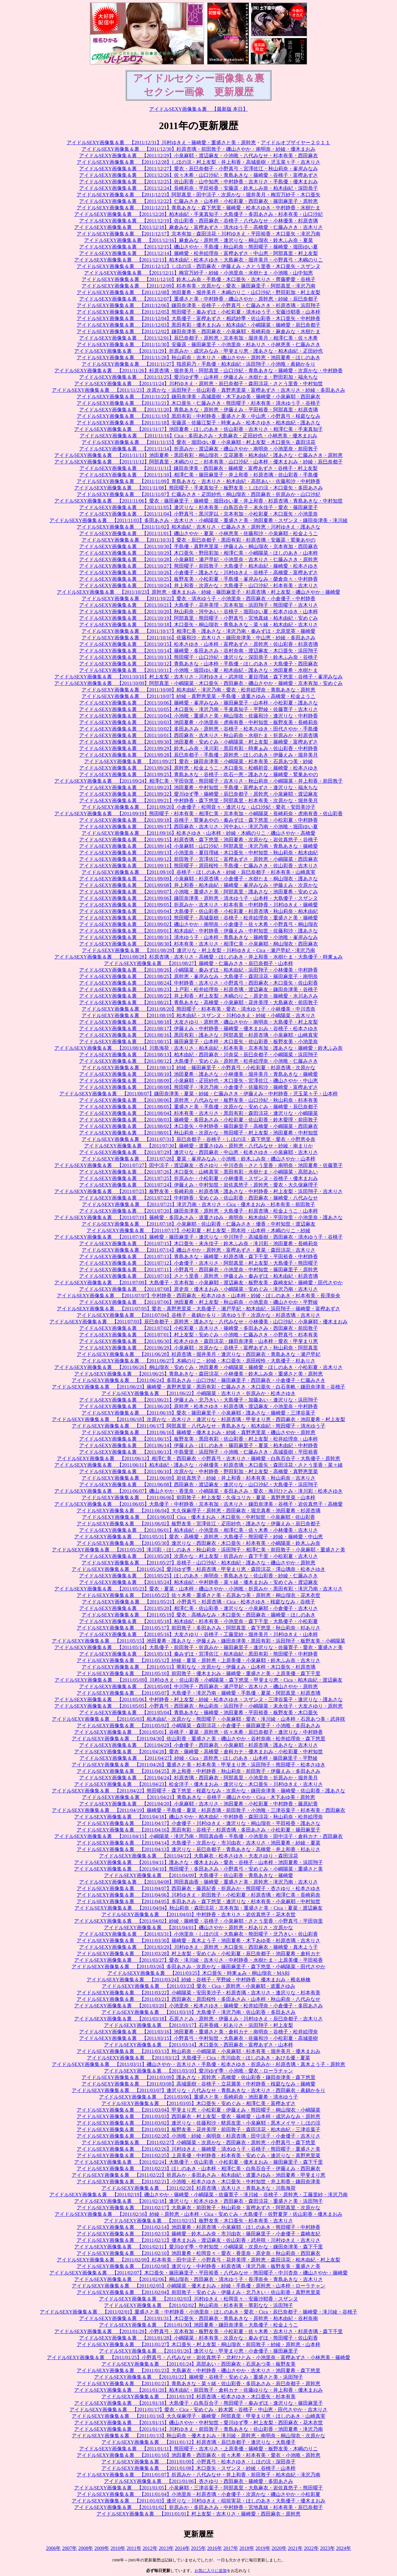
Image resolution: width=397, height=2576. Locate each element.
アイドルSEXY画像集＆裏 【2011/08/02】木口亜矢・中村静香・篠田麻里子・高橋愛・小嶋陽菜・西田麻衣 (198, 1126)
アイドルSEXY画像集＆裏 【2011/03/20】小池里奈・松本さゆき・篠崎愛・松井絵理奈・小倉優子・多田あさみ (198, 2005)
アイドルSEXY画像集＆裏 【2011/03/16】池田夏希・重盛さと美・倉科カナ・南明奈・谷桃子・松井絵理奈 (198, 2031)
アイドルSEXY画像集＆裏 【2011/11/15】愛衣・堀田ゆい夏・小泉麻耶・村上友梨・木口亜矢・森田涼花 (198, 442)
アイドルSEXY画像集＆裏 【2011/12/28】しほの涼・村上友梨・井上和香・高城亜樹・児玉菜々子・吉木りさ (198, 162)
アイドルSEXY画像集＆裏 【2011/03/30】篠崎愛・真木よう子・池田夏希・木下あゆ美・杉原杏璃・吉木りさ (198, 1940)
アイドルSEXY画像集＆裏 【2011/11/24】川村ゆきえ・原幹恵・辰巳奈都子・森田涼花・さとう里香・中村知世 (198, 383)
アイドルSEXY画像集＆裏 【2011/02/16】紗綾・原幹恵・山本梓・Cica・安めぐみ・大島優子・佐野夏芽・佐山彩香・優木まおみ (198, 2214)
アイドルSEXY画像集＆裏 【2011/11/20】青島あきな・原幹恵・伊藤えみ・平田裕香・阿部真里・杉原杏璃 (198, 409)
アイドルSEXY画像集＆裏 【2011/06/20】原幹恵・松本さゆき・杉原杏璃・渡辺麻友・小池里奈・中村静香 (198, 1406)
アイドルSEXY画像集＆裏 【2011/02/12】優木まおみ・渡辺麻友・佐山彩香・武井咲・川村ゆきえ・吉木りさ (198, 2240)
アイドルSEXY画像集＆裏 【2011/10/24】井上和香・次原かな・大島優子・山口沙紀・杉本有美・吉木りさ (198, 585)
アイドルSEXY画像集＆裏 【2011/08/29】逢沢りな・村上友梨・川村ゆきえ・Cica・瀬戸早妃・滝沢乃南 (198, 950)
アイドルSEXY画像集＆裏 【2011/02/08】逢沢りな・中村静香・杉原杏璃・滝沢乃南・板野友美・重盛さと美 (198, 2266)
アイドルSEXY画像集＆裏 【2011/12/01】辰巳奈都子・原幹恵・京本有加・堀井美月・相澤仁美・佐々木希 (198, 338)
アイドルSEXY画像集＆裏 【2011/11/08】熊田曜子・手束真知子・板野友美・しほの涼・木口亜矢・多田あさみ (198, 487)
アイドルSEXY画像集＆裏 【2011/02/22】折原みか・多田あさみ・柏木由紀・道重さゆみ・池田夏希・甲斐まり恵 (198, 2175)
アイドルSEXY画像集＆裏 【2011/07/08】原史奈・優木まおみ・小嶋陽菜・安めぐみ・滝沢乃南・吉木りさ (198, 1289)
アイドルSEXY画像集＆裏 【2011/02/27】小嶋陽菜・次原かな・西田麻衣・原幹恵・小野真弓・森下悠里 (198, 2142)
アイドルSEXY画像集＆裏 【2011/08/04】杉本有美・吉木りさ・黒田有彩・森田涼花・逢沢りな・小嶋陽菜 (198, 1113)
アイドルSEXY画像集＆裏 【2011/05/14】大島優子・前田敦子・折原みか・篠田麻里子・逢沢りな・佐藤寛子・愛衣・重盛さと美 (198, 1647)
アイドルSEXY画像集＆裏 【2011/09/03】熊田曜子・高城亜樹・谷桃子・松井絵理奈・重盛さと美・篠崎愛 (198, 917)
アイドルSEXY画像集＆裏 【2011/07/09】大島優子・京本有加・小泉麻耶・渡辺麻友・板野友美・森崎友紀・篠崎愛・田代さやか (198, 1282)
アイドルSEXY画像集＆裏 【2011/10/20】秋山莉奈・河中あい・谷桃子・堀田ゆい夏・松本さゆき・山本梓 (198, 611)
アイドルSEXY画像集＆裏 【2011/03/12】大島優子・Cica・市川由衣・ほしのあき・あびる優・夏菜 (198, 2057)
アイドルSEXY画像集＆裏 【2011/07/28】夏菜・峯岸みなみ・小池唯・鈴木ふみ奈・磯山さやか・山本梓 (198, 1158)
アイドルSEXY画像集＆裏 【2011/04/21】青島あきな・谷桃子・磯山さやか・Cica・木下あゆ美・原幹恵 (198, 1797)
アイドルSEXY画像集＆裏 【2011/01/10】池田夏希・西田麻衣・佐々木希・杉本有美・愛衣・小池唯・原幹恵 (198, 2455)
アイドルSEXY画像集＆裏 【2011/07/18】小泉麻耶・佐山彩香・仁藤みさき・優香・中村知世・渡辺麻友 (198, 1224)
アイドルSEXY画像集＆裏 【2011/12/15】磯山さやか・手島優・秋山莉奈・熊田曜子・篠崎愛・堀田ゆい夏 (198, 246)
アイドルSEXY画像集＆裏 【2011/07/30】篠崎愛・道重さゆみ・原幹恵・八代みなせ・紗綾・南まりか (198, 1145)
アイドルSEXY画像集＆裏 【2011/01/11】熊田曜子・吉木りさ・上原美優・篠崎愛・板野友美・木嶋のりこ (198, 2448)
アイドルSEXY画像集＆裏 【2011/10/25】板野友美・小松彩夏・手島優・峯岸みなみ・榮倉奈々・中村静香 (198, 579)
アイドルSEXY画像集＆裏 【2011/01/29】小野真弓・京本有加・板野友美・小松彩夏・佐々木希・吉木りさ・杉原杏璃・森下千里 (198, 2331)
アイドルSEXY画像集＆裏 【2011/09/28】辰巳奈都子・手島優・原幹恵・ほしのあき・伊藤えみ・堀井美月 (198, 755)
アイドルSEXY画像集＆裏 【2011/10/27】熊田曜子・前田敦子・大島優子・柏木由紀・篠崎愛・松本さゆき (198, 566)
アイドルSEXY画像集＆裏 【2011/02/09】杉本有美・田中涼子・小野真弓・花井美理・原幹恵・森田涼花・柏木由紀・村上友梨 (198, 2259)
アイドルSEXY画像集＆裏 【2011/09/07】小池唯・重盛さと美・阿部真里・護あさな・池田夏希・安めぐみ (198, 891)
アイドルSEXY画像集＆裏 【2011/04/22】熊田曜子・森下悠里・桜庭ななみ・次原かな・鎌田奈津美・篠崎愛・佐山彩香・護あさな (198, 1790)
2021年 (295, 2548)
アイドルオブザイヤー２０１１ (295, 142)
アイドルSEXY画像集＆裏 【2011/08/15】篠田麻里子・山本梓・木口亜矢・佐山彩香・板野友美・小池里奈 (198, 1041)
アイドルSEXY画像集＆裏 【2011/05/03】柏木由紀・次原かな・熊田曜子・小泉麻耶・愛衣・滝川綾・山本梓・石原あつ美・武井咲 (198, 1719)
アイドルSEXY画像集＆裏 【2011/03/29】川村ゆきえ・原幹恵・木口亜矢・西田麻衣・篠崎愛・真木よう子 (198, 1947)
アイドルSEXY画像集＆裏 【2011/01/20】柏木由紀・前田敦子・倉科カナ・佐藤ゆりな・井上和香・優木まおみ (198, 2390)
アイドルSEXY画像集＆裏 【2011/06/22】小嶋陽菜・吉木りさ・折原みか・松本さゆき (198, 1393)
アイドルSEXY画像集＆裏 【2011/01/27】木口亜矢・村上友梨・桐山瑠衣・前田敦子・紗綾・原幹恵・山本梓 (198, 2344)
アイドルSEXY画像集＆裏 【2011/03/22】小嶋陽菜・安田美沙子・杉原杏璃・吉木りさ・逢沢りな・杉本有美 (198, 1992)
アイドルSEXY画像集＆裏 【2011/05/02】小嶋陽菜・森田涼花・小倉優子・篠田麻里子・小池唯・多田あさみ (198, 1725)
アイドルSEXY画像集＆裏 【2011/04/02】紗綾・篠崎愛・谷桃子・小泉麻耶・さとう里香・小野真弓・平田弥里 (198, 1921)
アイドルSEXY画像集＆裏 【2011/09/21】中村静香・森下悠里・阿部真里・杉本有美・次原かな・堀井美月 (198, 800)
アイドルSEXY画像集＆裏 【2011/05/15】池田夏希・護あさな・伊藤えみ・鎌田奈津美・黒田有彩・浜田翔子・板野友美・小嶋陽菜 (198, 1641)
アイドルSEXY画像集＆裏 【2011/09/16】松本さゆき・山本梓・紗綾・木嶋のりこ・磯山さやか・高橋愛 (198, 833)
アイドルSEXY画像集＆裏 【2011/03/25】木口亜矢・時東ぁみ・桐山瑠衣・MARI (198, 1973)
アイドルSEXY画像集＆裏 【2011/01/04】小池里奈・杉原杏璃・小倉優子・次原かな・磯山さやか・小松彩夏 (198, 2494)
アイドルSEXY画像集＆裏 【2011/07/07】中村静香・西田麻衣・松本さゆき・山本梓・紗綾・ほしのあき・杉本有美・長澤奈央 (198, 1295)
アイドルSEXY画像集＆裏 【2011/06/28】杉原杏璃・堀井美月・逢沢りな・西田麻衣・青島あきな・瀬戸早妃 (198, 1354)
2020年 (279, 2548)
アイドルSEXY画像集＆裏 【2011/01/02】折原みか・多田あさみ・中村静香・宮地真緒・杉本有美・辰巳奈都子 (198, 2507)
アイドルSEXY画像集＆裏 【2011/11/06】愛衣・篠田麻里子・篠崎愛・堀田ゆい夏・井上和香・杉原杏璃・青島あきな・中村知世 (198, 500)
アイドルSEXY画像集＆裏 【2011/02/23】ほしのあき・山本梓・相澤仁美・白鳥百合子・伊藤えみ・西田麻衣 (198, 2168)
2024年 (343, 2548)
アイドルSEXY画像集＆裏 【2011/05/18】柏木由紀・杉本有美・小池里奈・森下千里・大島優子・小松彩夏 (198, 1621)
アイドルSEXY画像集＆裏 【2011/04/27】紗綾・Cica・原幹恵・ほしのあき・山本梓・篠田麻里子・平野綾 (198, 1758)
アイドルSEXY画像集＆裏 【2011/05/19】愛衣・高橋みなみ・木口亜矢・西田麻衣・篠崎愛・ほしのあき (198, 1614)
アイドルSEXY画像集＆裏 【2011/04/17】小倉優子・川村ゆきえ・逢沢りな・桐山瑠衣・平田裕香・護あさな (198, 1823)
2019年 (263, 2548)
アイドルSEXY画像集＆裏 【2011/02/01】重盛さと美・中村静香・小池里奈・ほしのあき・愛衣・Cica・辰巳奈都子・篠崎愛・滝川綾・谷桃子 (198, 2311)
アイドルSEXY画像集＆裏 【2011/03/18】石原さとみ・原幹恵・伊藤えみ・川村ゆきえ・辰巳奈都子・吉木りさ (198, 2018)
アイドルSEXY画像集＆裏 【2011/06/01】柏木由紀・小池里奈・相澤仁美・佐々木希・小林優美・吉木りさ (198, 1530)
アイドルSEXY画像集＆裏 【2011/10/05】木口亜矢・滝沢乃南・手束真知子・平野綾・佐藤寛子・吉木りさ (198, 709)
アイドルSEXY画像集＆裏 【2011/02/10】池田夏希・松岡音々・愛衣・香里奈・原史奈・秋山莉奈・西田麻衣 (198, 2253)
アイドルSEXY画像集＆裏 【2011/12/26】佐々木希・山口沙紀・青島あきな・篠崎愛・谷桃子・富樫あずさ (198, 175)
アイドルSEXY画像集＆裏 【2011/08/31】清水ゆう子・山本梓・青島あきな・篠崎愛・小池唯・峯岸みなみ (198, 937)
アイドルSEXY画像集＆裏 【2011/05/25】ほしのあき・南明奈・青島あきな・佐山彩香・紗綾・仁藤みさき (198, 1575)
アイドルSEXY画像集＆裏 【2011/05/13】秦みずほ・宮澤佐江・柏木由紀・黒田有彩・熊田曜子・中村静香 (198, 1654)
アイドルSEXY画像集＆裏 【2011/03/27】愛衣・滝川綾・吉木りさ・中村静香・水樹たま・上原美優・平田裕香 (198, 1960)
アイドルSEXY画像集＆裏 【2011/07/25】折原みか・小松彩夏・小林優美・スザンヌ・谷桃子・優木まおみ (198, 1178)
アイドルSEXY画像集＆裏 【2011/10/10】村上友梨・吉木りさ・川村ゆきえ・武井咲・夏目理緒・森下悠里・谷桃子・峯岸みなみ (198, 676)
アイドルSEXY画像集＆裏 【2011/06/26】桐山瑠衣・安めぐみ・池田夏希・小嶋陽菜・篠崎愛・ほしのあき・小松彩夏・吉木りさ (198, 1367)
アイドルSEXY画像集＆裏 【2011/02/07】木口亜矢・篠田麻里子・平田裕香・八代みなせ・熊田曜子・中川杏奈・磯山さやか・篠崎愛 (198, 2272)
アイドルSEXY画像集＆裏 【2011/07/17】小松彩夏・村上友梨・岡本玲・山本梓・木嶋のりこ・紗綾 (198, 1230)
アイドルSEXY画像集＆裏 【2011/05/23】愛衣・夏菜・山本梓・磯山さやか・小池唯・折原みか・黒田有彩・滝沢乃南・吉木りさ (198, 1588)
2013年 (166, 2548)
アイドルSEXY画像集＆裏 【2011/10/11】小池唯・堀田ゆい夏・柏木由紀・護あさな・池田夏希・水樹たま (198, 670)
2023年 (327, 2548)
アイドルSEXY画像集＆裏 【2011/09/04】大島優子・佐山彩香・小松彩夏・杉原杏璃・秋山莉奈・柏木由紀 (198, 911)
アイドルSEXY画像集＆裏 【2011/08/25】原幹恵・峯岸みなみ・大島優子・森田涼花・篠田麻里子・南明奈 (198, 976)
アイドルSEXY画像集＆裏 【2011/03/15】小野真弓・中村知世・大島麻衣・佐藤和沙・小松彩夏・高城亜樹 (198, 2038)
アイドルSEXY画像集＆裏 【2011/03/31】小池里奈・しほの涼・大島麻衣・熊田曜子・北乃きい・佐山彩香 (198, 1934)
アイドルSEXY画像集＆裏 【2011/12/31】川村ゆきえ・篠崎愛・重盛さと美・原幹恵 (161, 142)
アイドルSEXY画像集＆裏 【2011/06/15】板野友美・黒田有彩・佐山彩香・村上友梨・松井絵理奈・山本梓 (198, 1439)
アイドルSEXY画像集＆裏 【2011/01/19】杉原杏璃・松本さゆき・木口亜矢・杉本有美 (198, 2396)
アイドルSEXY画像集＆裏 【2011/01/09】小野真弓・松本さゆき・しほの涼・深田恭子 (198, 2461)
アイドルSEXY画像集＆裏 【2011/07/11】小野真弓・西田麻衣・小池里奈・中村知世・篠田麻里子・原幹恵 (198, 1269)
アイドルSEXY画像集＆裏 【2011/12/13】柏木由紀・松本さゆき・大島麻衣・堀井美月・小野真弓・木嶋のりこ (198, 259)
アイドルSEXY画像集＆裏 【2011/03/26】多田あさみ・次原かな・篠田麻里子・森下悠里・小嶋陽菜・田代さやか (198, 1966)
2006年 (53, 2548)
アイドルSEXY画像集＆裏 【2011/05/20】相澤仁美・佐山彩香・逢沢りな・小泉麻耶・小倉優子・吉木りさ (198, 1608)
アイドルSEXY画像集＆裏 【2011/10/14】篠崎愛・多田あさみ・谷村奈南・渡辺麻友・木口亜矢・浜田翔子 (198, 650)
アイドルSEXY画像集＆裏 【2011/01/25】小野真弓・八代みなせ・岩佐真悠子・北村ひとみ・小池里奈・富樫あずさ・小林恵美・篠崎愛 (198, 2357)
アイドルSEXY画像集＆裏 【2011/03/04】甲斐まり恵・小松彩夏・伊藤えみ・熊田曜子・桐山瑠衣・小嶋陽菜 (198, 2110)
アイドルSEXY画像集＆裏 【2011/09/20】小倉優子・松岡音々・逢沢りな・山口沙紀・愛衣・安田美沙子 (198, 807)
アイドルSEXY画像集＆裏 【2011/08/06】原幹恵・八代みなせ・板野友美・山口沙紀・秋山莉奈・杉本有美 (198, 1100)
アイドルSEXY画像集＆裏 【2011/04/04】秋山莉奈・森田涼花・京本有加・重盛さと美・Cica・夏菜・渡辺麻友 (198, 1908)
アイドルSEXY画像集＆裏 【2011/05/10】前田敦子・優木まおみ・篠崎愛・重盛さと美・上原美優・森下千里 (198, 1673)
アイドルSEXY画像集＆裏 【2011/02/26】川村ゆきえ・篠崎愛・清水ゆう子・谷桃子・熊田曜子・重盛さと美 (198, 2149)
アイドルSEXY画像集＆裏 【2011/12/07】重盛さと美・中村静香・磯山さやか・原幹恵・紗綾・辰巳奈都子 (198, 299)
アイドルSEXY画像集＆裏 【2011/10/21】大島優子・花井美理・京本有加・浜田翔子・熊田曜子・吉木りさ (198, 605)
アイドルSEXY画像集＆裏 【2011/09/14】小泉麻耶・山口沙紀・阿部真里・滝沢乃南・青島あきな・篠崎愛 (198, 846)
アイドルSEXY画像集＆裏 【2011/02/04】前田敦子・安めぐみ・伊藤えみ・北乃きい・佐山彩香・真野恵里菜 (198, 2292)
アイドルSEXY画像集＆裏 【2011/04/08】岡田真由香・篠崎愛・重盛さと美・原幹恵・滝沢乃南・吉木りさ (198, 1882)
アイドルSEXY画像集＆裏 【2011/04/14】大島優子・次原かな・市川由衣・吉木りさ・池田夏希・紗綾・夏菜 (198, 1842)
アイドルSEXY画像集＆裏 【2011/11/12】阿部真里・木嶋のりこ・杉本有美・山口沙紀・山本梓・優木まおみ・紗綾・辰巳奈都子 (198, 461)
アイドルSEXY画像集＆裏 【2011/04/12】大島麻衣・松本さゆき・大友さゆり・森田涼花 (198, 1855)
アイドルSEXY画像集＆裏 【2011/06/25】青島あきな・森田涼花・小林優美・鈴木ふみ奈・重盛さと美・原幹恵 (198, 1373)
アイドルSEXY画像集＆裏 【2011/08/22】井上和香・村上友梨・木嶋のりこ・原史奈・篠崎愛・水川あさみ (198, 996)
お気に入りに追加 (210, 2570)
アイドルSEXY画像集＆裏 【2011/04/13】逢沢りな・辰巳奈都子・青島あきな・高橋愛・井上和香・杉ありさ (198, 1849)
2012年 (150, 2548)
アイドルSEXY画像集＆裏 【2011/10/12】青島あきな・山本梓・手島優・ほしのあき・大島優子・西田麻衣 (198, 663)
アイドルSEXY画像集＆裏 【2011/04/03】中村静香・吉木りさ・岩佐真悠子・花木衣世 (198, 1914)
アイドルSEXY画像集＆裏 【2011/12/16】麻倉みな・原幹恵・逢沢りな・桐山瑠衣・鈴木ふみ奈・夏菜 (198, 240)
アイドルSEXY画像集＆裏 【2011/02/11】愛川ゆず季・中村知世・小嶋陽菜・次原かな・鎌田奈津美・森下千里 (198, 2246)
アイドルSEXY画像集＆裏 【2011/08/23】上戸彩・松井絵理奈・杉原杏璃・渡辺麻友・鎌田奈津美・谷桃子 (198, 989)
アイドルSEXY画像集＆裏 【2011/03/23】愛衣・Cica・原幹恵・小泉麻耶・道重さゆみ (198, 1986)
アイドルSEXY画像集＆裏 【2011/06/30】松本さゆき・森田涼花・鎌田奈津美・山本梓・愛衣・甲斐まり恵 (198, 1341)
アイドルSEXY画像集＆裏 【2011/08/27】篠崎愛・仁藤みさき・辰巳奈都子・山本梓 (198, 963)
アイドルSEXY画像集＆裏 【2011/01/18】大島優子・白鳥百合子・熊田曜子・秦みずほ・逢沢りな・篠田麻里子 (198, 2403)
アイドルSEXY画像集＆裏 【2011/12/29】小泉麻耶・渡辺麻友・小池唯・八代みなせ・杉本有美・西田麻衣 (198, 155)
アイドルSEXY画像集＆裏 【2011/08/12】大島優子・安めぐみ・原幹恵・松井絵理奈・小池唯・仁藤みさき (198, 1061)
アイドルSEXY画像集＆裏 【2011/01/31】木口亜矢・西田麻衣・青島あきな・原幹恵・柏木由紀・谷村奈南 (198, 2318)
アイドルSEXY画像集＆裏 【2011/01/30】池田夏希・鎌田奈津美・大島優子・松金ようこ (198, 2325)
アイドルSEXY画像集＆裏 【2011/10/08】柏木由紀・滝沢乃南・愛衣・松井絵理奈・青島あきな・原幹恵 (198, 689)
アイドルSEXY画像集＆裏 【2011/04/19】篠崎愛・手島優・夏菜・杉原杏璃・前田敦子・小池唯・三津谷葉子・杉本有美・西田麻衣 (198, 1810)
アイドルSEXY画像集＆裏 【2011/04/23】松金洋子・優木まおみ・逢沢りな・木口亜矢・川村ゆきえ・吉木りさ (198, 1784)
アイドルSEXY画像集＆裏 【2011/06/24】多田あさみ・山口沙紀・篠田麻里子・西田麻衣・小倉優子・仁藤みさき (198, 1380)
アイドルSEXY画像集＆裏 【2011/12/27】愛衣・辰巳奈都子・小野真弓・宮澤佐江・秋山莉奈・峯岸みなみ (198, 168)
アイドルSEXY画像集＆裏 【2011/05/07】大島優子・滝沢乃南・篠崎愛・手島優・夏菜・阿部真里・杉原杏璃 (198, 1693)
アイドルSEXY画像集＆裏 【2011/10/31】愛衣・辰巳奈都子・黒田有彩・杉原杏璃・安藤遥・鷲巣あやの (198, 540)
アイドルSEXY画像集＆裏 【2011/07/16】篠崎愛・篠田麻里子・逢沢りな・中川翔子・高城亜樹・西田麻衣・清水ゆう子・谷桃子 (198, 1237)
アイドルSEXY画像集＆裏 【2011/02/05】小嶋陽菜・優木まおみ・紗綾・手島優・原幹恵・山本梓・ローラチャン (198, 2285)
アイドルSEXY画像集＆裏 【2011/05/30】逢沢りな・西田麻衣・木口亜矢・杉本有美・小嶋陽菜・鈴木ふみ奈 (198, 1543)
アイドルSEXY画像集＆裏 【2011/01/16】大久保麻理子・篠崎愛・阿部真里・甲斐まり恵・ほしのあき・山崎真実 (198, 2416)
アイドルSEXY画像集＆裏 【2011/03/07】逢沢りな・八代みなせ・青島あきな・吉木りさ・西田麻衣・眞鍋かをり (198, 2090)
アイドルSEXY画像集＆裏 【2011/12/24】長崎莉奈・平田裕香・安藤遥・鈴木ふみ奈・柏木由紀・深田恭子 (198, 188)
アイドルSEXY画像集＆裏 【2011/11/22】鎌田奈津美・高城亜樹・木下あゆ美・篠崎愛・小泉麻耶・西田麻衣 (198, 396)
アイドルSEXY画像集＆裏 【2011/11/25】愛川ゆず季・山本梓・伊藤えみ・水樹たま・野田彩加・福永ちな (198, 377)
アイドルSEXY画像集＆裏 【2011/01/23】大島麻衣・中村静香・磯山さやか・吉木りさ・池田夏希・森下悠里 (198, 2370)
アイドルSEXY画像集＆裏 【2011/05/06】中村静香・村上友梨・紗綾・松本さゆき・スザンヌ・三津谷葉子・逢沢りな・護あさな (198, 1699)
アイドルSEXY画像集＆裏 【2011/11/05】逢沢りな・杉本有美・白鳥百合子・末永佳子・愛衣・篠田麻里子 (198, 507)
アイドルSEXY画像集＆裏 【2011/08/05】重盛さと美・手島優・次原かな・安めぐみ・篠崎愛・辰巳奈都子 (198, 1106)
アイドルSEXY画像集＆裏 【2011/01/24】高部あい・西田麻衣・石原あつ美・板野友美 (198, 2364)
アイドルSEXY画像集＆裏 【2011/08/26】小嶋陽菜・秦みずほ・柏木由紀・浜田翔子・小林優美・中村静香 (198, 970)
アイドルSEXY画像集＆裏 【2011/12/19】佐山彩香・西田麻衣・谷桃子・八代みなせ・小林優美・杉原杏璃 (198, 220)
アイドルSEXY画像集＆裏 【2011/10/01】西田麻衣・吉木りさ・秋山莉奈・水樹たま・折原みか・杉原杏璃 (198, 735)
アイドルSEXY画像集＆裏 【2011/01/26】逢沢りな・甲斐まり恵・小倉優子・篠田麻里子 (198, 2351)
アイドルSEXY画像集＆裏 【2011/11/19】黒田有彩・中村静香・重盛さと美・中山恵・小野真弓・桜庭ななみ (198, 416)
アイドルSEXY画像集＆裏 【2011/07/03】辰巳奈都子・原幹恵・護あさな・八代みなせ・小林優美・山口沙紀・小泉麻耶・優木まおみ (198, 1321)
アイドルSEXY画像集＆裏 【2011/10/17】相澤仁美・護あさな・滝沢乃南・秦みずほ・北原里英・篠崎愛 (198, 631)
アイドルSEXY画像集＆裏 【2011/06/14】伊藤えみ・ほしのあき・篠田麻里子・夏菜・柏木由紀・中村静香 (198, 1445)
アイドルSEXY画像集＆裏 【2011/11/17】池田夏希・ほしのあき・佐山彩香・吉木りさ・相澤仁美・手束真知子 (198, 429)
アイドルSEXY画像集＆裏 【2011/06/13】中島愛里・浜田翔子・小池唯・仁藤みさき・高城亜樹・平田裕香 (198, 1452)
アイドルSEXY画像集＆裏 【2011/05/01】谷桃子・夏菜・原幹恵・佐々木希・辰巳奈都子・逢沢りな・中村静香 (198, 1732)
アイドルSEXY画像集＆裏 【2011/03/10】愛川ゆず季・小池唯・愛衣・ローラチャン (198, 2070)
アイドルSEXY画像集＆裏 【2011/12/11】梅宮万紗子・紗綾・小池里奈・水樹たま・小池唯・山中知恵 (198, 272)
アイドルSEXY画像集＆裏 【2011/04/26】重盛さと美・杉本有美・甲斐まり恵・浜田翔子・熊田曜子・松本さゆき (198, 1764)
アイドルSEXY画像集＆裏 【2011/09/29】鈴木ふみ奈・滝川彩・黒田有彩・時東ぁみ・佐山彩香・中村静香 (198, 748)
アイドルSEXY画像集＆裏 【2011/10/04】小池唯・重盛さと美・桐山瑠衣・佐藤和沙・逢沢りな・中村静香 (198, 715)
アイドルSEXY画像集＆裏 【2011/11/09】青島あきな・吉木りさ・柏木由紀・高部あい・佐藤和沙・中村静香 (198, 481)
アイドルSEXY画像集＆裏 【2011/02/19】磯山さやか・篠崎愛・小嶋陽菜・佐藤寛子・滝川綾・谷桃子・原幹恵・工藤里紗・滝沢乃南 (198, 2194)
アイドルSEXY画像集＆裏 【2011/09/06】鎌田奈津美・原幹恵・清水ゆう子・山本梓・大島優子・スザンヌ (198, 898)
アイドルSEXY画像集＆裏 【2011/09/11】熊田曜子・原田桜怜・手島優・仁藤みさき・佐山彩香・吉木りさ (198, 865)
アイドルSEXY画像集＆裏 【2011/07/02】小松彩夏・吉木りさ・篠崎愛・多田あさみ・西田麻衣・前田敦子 (198, 1328)
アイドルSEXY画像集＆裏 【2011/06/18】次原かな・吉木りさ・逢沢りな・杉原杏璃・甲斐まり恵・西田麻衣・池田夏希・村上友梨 (198, 1419)
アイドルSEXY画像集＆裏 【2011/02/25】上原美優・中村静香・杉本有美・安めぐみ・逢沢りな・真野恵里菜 (198, 2155)
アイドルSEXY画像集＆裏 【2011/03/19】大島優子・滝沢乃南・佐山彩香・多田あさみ (198, 2012)
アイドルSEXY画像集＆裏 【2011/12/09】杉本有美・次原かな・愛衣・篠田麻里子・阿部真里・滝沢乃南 (198, 285)
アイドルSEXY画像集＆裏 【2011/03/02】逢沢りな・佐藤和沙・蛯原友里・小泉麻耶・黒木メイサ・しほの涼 (198, 2123)
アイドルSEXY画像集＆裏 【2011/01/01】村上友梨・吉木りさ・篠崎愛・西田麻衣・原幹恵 (198, 2513)
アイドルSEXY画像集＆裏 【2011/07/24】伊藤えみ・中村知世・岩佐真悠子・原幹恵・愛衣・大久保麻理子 (198, 1184)
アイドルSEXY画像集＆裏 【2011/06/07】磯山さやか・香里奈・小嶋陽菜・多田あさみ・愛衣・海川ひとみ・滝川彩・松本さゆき (198, 1491)
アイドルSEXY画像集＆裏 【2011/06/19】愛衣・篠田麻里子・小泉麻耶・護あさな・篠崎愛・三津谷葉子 (198, 1412)
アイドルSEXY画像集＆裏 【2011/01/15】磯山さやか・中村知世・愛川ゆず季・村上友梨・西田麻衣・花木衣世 (198, 2422)
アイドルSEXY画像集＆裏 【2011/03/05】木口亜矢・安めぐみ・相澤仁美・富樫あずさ (198, 2103)
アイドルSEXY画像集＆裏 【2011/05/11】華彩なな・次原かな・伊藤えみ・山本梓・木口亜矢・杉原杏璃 (198, 1667)
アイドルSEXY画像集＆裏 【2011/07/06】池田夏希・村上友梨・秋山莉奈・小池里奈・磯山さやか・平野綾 (198, 1302)
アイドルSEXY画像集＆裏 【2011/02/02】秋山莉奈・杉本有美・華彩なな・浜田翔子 (198, 2305)
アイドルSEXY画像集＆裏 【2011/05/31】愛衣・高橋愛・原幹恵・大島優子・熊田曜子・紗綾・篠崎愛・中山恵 (198, 1536)
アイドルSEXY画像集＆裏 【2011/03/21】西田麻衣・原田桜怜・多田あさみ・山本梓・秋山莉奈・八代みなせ (198, 1999)
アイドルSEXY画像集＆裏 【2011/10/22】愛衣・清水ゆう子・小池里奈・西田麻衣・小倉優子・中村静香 (198, 598)
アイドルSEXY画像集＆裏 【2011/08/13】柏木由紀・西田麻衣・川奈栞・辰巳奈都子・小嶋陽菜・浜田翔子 (198, 1054)
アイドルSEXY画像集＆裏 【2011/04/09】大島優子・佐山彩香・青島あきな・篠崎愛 (198, 1875)
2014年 (182, 2548)
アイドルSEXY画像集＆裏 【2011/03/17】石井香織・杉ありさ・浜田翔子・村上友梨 (198, 2025)
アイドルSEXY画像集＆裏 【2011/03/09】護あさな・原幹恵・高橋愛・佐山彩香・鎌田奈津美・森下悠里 (198, 2077)
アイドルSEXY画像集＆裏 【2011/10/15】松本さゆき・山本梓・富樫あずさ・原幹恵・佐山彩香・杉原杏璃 (198, 644)
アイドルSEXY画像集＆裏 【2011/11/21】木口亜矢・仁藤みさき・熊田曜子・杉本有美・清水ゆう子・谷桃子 (198, 403)
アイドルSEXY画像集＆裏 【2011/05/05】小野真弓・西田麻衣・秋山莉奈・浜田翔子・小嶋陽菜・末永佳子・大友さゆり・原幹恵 (198, 1706)
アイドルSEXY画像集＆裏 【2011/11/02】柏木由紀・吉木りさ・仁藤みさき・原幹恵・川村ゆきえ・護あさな (198, 527)
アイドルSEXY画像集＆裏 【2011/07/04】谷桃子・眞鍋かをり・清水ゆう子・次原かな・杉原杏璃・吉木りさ (198, 1315)
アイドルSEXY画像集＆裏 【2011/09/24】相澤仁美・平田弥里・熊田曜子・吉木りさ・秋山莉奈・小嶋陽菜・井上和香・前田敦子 (198, 781)
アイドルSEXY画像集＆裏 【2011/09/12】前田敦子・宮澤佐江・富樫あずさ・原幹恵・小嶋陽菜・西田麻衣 (198, 859)
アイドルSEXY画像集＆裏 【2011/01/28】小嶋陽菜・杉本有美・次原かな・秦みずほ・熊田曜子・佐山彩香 (198, 2338)
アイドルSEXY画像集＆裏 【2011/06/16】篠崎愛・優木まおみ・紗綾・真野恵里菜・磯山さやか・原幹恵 (198, 1432)
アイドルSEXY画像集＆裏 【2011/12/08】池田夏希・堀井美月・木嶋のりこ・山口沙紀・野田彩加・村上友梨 (198, 292)
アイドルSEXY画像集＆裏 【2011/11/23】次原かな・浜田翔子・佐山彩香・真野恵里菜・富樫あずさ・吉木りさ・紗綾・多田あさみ (198, 390)
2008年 (85, 2548)
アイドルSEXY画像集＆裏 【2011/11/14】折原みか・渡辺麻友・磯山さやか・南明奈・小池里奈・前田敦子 (198, 448)
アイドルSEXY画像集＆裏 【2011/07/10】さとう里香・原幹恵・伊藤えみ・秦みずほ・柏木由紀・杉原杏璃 (198, 1276)
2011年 (134, 2548)
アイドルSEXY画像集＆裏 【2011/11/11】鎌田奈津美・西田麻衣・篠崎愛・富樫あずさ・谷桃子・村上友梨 (198, 468)
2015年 (198, 2548)
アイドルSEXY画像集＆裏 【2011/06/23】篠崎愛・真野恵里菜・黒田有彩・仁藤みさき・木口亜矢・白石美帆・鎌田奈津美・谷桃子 (198, 1386)
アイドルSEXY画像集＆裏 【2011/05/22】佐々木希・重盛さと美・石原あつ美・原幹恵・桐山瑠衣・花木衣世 (198, 1595)
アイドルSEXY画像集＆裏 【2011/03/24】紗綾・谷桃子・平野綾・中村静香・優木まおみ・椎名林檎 (198, 1979)
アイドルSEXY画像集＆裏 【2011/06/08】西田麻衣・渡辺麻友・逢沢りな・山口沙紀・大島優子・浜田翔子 (198, 1484)
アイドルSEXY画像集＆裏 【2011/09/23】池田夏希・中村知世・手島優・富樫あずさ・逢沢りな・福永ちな (198, 787)
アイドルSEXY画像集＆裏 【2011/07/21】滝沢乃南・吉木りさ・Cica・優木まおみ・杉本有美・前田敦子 (198, 1204)
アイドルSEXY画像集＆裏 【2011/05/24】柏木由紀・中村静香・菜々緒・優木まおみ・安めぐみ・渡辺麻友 (198, 1582)
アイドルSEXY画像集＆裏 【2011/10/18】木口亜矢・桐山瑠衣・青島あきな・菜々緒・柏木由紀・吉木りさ (198, 624)
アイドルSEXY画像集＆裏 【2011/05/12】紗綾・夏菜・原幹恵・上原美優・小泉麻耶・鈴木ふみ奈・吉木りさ (198, 1660)
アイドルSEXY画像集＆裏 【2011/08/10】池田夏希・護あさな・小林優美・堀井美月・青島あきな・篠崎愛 (198, 1074)
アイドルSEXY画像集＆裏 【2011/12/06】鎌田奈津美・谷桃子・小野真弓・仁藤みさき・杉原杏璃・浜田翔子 (198, 305)
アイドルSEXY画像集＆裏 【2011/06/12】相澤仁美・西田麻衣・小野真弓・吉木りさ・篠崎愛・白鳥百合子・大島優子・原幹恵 (198, 1458)
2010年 (117, 2548)
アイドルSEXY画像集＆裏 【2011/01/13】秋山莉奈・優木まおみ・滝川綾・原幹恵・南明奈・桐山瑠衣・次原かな (198, 2435)
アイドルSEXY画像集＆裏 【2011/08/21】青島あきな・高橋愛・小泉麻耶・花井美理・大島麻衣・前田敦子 (198, 1002)
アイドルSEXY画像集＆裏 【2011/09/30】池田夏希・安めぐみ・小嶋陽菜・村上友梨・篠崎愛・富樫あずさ (198, 742)
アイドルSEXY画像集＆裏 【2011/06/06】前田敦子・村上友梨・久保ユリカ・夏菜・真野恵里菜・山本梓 (198, 1497)
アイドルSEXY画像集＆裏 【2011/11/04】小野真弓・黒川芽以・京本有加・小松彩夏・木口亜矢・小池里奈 (198, 514)
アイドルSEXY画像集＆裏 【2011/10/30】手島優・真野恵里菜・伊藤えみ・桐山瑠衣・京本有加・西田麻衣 (198, 546)
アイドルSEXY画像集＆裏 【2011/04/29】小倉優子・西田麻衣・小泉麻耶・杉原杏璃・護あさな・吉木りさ (198, 1745)
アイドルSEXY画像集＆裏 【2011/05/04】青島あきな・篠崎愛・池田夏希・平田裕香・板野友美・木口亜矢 (198, 1712)
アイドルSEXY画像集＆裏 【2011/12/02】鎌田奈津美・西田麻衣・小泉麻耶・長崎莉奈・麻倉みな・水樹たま (198, 331)
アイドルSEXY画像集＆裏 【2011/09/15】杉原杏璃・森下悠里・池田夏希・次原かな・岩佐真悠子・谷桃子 (198, 839)
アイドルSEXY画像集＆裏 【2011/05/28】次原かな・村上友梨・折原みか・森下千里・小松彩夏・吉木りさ (198, 1556)
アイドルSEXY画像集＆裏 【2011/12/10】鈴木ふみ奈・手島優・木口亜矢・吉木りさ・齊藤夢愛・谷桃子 (198, 279)
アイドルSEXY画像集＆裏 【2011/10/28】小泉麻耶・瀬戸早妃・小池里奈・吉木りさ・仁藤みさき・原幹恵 (198, 559)
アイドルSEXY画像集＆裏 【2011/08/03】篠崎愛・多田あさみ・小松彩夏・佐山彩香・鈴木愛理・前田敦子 (198, 1119)
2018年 (246, 2548)
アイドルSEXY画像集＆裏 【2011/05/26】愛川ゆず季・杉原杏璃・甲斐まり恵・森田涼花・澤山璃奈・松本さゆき (198, 1569)
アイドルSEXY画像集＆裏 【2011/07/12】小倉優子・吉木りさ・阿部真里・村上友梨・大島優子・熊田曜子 (198, 1263)
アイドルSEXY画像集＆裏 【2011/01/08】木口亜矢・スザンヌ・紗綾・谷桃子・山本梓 (198, 2468)
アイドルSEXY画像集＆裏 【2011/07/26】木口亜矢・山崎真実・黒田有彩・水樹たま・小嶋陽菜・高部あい (198, 1171)
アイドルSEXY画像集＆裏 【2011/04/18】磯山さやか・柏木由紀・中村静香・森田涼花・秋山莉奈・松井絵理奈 (198, 1816)
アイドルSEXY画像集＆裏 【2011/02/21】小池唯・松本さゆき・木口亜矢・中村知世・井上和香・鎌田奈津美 (198, 2181)
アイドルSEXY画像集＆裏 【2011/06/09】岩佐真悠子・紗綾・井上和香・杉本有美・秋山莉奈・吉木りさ (198, 1478)
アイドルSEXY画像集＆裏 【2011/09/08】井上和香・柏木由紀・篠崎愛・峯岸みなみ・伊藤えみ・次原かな (198, 885)
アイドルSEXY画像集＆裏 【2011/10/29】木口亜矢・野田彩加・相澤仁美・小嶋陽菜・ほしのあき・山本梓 (198, 553)
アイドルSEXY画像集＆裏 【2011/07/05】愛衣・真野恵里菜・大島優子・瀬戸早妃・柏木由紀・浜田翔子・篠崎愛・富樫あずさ (198, 1308)
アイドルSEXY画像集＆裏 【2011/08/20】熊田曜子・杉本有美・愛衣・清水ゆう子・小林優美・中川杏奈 (198, 1009)
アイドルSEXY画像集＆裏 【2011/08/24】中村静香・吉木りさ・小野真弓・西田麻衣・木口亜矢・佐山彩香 (198, 983)
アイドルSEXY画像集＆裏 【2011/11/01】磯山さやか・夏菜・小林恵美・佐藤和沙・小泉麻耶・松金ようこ (198, 533)
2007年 (69, 2548)
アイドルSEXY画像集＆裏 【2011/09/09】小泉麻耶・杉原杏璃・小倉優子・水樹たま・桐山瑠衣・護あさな (198, 878)
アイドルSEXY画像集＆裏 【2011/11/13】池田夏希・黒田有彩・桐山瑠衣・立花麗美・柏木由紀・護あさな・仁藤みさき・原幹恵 (198, 455)
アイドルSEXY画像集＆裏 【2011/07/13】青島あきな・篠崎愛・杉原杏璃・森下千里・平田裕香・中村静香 (198, 1256)
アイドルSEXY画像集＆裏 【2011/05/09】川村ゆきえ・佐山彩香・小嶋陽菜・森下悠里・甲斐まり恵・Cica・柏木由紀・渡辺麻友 (198, 1680)
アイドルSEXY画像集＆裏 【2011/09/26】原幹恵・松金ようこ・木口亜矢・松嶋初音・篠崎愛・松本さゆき (198, 768)
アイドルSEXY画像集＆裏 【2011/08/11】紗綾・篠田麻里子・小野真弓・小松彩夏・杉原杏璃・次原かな (198, 1067)
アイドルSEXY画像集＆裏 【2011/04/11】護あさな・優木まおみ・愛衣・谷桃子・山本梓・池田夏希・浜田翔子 (198, 1862)
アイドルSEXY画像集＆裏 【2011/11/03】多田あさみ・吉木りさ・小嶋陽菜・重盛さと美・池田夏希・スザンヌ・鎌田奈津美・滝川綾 (198, 520)
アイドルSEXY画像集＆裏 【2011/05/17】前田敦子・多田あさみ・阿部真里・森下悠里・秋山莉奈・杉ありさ (198, 1627)
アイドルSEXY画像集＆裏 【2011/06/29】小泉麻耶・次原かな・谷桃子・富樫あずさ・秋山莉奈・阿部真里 (198, 1347)
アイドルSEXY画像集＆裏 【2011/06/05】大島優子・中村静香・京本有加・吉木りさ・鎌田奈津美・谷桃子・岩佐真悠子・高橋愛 (198, 1504)
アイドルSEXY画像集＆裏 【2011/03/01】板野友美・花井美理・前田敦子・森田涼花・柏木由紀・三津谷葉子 (198, 2129)
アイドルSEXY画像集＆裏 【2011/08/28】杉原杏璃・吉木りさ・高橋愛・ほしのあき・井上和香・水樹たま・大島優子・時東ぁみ (198, 956)
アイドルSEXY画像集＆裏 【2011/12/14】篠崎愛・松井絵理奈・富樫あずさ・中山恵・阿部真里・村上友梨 (198, 253)
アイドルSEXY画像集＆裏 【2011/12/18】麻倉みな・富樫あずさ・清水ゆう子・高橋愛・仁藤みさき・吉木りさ (198, 227)
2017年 (230, 2548)
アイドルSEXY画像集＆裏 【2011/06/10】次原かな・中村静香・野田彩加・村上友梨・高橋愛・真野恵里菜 (198, 1471)
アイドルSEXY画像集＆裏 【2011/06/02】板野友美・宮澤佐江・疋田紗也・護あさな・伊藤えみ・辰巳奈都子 (198, 1523)
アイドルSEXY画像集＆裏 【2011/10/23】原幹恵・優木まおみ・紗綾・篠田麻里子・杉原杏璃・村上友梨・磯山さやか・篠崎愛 (198, 592)
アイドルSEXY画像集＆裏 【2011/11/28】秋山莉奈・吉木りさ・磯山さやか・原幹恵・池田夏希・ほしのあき (198, 357)
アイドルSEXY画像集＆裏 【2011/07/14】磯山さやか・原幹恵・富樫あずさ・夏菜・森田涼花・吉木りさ (198, 1250)
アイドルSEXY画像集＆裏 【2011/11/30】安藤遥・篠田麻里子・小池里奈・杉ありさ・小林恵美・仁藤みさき (198, 344)
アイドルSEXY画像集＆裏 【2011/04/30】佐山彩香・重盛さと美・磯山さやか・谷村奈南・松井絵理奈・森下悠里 (198, 1738)
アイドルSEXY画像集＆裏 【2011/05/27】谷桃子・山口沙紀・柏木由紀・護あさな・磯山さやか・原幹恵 (198, 1562)
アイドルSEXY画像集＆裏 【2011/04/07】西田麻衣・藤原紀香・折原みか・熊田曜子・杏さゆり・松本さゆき (198, 1888)
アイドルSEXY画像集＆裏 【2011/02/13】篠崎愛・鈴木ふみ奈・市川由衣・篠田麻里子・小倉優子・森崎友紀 (198, 2233)
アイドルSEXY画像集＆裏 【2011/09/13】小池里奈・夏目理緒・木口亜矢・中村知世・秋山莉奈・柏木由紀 (198, 852)
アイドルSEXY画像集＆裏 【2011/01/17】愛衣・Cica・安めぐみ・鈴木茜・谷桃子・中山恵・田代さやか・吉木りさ (198, 2409)
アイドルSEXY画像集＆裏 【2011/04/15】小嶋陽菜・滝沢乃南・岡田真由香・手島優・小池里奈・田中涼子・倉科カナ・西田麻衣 (198, 1836)
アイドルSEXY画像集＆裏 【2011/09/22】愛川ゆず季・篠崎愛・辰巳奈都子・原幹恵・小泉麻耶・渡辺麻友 (198, 794)
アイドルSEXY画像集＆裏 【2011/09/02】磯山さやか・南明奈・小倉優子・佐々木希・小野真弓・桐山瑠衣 (198, 924)
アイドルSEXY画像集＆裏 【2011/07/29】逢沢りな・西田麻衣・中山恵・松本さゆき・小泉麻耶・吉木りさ (198, 1152)
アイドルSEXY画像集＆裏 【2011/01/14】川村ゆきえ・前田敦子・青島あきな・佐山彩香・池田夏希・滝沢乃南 (198, 2429)
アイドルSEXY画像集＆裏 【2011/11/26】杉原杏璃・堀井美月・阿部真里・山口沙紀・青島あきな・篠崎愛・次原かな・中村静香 (198, 370)
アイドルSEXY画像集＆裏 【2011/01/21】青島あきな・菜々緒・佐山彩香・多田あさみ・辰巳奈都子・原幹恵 (198, 2383)
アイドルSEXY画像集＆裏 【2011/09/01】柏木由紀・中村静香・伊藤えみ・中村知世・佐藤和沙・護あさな (198, 930)
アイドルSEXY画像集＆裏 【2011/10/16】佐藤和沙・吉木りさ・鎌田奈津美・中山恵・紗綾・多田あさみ (198, 637)
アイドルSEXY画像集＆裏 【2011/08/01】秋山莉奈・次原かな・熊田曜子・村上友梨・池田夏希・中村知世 (198, 1132)
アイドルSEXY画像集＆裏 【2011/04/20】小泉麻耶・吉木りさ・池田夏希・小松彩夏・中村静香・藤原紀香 (198, 1803)
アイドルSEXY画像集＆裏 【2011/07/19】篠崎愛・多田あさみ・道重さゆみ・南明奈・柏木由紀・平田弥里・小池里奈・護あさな (198, 1217)
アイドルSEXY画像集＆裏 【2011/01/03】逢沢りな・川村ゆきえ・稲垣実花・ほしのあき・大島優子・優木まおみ (198, 2500)
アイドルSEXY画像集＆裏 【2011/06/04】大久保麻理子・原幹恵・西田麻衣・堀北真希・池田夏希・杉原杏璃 (198, 1510)
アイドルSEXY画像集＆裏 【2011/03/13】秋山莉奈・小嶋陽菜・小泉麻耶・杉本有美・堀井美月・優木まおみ (198, 2051)
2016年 (214, 2548)
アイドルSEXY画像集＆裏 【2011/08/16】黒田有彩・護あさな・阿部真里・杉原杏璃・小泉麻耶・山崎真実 (198, 1035)
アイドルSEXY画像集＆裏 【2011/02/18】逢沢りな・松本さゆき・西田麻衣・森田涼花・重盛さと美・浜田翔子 (198, 2201)
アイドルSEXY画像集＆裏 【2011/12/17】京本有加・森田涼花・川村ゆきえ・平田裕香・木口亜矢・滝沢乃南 (198, 233)
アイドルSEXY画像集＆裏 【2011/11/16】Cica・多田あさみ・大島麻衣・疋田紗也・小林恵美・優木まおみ (199, 435)
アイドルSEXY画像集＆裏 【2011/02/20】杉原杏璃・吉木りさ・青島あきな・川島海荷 (198, 2188)
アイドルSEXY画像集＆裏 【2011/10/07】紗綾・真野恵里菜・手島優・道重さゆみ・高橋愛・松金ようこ (198, 696)
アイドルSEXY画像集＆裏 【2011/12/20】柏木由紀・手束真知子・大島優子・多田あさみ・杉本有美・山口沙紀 (198, 214)
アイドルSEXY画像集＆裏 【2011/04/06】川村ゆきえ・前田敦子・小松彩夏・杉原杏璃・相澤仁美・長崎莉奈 (198, 1895)
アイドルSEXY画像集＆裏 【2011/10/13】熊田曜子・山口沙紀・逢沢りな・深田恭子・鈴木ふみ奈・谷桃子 (198, 657)
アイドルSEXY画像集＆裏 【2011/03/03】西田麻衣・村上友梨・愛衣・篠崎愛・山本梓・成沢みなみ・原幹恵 (198, 2116)
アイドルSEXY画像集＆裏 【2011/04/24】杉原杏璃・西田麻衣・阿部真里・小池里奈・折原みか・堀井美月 (198, 1777)
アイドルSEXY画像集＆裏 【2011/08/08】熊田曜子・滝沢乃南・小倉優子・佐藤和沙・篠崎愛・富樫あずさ (198, 1087)
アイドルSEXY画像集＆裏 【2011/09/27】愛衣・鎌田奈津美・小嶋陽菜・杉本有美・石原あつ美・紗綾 (198, 761)
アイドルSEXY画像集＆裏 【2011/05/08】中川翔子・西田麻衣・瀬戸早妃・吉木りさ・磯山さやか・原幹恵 (198, 1686)
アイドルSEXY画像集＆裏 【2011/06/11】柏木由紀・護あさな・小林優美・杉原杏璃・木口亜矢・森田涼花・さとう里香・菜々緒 (198, 1465)
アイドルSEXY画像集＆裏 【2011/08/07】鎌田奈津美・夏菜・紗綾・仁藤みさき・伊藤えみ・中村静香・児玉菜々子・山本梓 (198, 1093)
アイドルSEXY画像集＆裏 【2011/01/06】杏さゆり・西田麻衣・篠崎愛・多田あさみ (198, 2481)
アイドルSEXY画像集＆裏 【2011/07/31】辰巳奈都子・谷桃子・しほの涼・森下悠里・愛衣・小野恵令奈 (198, 1139)
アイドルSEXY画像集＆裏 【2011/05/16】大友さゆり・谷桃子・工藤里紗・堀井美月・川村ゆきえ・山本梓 (198, 1634)
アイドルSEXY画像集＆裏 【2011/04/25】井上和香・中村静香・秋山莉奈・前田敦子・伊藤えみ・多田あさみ (198, 1771)
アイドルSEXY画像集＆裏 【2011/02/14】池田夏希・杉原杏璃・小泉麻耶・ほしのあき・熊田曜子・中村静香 (198, 2227)
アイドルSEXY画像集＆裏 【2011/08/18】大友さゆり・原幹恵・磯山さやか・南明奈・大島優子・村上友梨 (198, 1022)
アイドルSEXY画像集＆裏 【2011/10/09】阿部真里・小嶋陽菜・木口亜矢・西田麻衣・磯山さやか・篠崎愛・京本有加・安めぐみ (198, 683)
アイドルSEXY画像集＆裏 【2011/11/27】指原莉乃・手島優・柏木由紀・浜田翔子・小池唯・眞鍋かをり (198, 364)
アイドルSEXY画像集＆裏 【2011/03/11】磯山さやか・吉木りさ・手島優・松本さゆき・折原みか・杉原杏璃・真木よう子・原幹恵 (198, 2064)
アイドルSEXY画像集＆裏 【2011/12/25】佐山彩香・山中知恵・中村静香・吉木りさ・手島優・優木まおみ (198, 181)
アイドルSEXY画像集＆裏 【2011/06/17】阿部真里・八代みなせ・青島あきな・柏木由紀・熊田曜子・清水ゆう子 (198, 1426)
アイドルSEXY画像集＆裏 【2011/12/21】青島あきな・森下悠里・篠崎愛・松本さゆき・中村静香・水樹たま (198, 207)
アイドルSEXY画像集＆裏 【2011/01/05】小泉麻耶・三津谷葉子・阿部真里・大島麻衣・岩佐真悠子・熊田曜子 (198, 2487)
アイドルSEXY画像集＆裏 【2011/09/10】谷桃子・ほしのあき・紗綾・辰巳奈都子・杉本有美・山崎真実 (198, 872)
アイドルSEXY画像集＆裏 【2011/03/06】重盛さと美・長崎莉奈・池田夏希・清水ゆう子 (198, 2097)
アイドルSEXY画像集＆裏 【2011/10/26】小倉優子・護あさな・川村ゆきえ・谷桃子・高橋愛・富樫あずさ (198, 572)
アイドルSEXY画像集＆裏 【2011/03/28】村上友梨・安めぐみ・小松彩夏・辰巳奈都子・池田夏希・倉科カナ (198, 1953)
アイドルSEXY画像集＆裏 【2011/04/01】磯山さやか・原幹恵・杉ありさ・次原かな (198, 1927)
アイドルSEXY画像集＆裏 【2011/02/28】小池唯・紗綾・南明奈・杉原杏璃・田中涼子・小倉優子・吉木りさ (198, 2136)
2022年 (311, 2548)
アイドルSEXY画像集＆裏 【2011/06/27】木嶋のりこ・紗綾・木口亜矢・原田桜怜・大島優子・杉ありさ (198, 1360)
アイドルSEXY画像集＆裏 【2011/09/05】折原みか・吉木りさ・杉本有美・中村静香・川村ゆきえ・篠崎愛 (198, 904)
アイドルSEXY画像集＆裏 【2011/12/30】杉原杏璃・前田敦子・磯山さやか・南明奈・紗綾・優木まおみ (198, 149)
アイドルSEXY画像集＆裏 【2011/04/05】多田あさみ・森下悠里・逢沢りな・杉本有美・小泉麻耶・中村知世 (198, 1901)
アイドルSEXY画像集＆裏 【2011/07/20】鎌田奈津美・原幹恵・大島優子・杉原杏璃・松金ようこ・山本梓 (198, 1211)
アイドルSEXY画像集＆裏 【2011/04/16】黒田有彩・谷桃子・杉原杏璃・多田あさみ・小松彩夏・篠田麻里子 (198, 1829)
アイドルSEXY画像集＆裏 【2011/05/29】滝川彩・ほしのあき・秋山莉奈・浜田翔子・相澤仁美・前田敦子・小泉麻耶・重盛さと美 (198, 1549)
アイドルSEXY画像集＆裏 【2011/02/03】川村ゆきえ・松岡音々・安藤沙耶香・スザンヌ (198, 2298)
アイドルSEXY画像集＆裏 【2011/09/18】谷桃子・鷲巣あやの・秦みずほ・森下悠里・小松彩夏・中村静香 (198, 820)
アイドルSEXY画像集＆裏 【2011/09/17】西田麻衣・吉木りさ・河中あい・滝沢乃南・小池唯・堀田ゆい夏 (198, 826)
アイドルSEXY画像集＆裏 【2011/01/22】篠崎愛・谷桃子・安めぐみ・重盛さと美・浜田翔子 (198, 2377)
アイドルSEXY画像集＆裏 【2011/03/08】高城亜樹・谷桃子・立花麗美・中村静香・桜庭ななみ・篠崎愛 (198, 2083)
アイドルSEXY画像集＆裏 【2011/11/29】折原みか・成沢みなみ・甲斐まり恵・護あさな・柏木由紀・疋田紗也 (198, 351)
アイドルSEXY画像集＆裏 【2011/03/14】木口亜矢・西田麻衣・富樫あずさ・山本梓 (198, 2044)
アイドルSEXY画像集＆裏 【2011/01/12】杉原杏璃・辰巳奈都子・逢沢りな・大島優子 (198, 2442)
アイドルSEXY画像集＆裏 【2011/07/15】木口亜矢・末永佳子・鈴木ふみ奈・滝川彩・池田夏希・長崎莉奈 (198, 1243)
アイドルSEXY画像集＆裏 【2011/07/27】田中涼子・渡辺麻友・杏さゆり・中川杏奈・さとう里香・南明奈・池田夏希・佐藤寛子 (198, 1165)
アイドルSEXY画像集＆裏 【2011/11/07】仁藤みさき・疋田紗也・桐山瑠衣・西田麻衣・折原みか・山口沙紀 (198, 494)
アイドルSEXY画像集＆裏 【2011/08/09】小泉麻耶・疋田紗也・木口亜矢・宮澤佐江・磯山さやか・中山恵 (198, 1080)
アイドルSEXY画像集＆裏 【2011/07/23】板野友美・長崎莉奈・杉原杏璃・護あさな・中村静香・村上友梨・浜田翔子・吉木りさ (198, 1191)
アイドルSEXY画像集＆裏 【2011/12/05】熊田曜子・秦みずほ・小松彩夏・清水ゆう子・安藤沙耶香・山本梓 (198, 312)
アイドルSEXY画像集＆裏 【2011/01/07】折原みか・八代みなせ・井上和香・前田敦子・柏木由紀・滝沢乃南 (198, 2474)
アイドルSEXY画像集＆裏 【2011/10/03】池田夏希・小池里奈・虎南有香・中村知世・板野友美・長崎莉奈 (198, 722)
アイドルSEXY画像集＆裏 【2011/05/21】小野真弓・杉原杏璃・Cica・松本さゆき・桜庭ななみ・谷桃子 (198, 1601)
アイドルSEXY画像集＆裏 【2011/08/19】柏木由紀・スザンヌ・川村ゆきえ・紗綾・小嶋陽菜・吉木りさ (198, 1015)
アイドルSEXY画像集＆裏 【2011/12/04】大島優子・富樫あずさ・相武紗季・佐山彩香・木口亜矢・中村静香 (198, 318)
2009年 (101, 2548)
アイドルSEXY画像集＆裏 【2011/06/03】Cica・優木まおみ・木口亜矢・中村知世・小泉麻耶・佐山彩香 (198, 1517)
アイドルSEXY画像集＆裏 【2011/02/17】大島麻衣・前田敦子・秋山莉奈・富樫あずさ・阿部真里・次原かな (198, 2207)
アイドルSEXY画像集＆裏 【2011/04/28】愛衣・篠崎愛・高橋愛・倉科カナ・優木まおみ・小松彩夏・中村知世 (198, 1751)
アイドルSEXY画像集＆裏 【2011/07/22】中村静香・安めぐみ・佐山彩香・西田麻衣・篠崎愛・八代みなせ (198, 1198)
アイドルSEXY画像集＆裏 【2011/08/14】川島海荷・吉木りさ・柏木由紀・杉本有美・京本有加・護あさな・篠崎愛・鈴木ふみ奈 (198, 1048)
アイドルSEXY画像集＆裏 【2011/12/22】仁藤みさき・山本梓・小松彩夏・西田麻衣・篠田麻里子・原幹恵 (198, 201)
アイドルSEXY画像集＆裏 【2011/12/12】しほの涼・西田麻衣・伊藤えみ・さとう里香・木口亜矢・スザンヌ (198, 266)
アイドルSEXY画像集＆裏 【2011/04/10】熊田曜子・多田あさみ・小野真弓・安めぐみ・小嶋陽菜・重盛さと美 (198, 1869)
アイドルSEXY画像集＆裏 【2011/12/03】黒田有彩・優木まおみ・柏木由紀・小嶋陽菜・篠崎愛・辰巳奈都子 (198, 325)
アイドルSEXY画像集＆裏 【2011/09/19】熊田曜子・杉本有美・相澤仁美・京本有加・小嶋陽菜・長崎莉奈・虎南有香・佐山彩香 (198, 813)
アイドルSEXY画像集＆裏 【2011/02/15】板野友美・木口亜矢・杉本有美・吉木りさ (198, 2220)
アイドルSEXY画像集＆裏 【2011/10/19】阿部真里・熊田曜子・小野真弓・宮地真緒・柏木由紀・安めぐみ (198, 618)
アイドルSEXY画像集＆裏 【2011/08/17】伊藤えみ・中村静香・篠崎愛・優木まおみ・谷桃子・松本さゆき (198, 1028)
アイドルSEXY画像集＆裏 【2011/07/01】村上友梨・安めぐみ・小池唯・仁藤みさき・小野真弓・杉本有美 (198, 1334)
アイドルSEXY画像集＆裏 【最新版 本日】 (198, 109)
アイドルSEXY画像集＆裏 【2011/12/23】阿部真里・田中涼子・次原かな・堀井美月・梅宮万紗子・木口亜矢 (198, 194)
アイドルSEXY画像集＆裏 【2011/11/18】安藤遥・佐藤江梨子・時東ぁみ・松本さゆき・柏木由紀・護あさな (198, 422)
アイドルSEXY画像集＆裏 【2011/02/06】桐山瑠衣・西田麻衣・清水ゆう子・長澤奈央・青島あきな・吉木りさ (198, 2279)
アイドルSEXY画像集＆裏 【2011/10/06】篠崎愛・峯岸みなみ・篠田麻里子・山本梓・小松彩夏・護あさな (198, 702)
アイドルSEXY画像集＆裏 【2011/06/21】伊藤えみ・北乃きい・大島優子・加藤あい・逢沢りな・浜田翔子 (198, 1399)
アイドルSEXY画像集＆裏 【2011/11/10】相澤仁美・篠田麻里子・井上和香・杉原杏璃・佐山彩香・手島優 (198, 474)
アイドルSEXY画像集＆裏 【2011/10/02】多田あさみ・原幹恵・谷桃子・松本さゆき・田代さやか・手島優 (198, 728)
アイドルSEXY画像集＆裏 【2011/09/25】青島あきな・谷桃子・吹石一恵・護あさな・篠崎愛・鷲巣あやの (198, 774)
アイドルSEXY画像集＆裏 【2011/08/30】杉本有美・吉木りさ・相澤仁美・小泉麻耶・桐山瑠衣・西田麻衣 (198, 943)
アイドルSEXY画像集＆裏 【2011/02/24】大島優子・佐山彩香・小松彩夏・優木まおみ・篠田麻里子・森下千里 (198, 2162)
